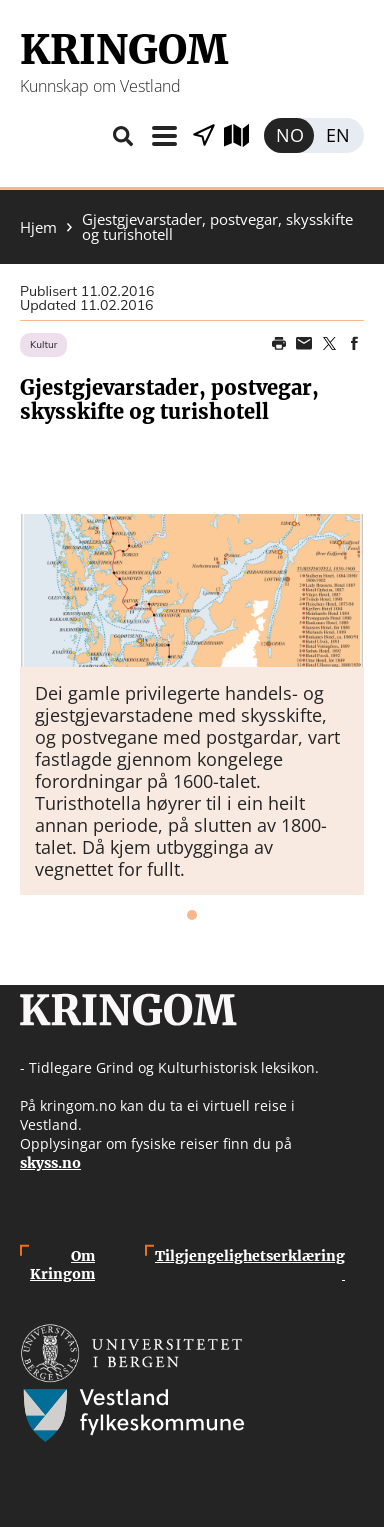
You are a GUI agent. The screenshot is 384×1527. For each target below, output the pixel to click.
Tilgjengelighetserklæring (250, 1265)
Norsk (289, 135)
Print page (279, 344)
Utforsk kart (244, 135)
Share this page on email (304, 344)
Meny (164, 135)
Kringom (124, 50)
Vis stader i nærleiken (204, 135)
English (339, 135)
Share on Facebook (354, 344)
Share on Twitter (329, 344)
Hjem (38, 227)
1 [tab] (192, 915)
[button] (192, 590)
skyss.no (50, 1163)
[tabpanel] (192, 704)
